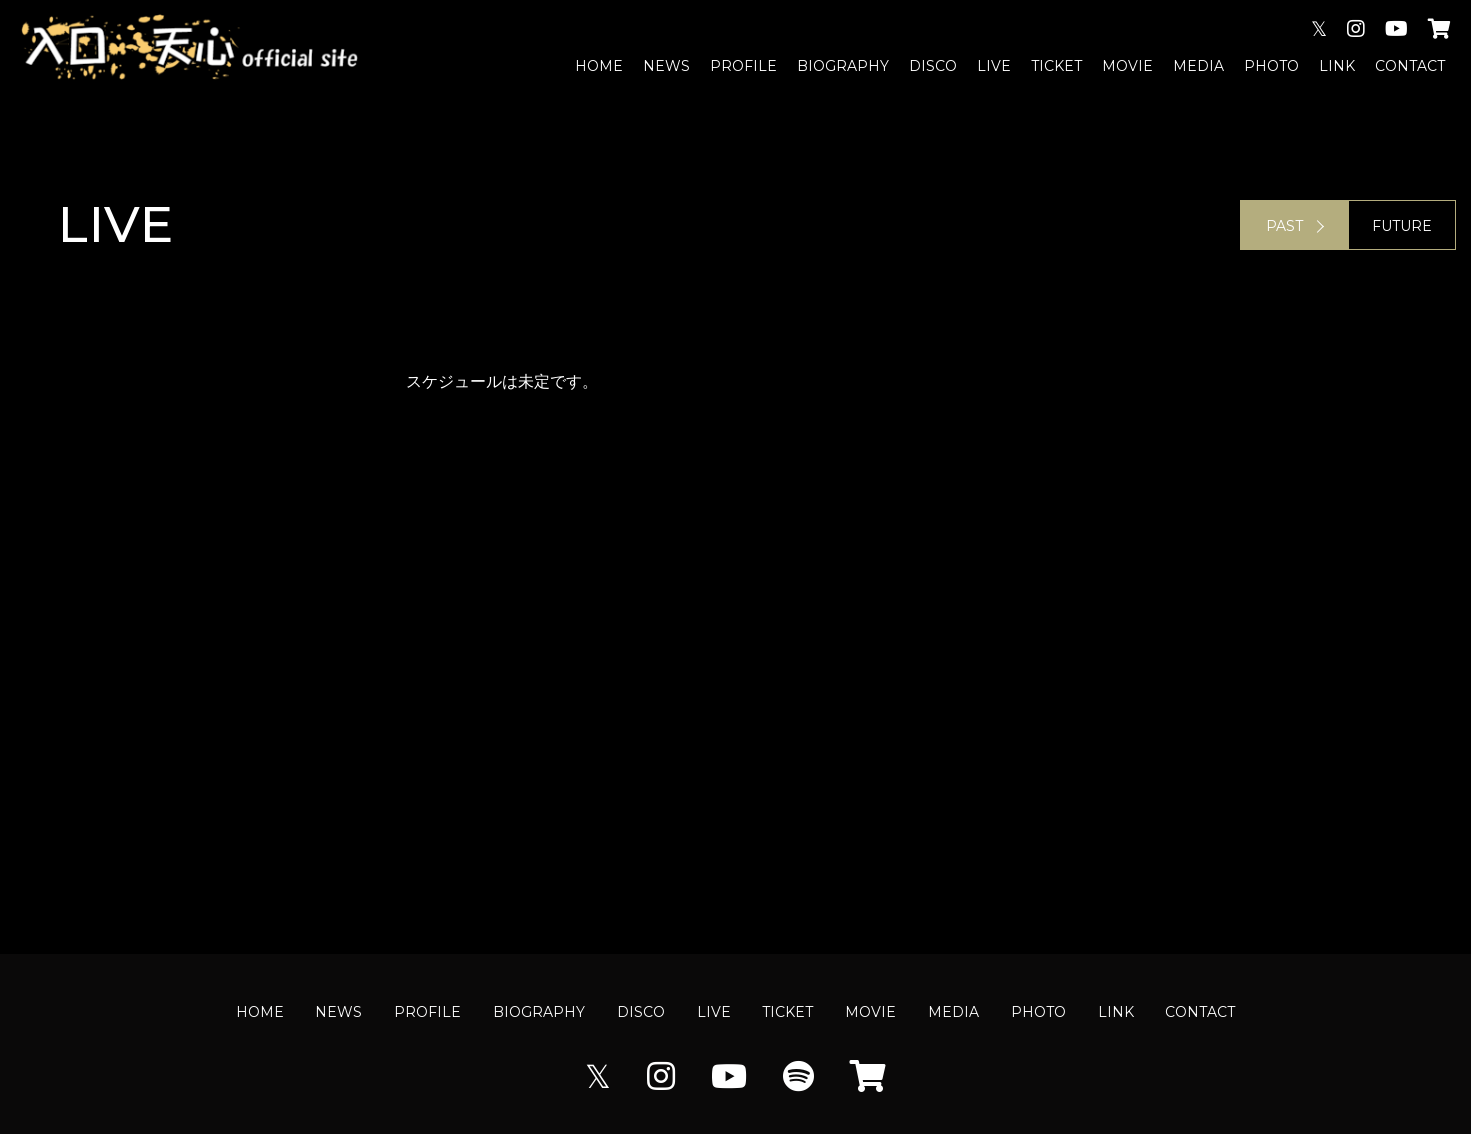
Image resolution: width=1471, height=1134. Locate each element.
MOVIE (1127, 66)
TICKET (1056, 66)
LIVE (994, 66)
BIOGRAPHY (843, 66)
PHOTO (1271, 66)
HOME (599, 66)
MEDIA (1198, 66)
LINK (1337, 66)
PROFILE (743, 66)
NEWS (666, 66)
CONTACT (1410, 66)
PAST (1284, 226)
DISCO (933, 66)
